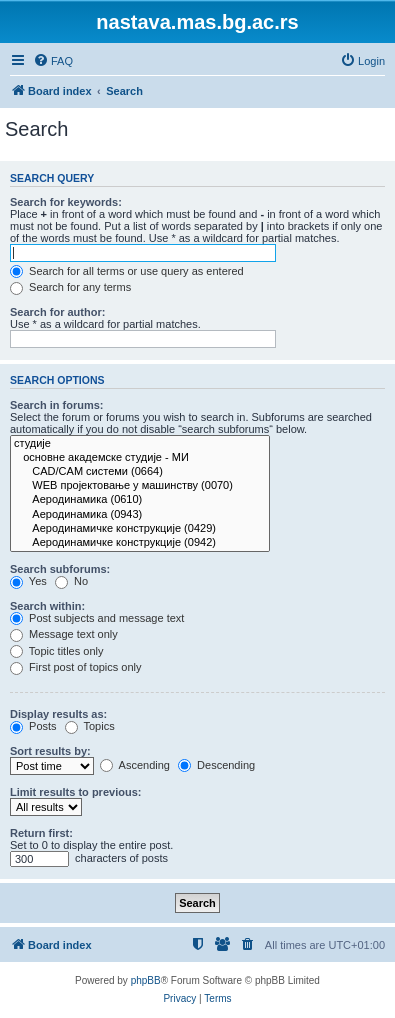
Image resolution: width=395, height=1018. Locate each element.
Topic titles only (56, 651)
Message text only (64, 634)
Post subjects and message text (97, 618)
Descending (216, 765)
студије (140, 444)
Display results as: (58, 714)
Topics (90, 726)
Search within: (47, 606)
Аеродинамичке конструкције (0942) (140, 543)
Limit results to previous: (75, 792)
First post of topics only (76, 667)
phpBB (146, 980)
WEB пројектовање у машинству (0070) (140, 486)
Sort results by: (50, 751)
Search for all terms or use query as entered (127, 271)
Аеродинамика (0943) (140, 515)
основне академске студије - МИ (140, 458)
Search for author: (57, 312)
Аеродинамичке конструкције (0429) (140, 529)
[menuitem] (53, 61)
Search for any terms (70, 287)
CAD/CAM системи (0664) (140, 472)
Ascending (135, 765)
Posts (33, 726)
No (71, 581)
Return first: (41, 833)
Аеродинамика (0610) (140, 500)
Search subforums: (60, 569)
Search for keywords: (66, 202)
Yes (28, 581)
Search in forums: (57, 405)
